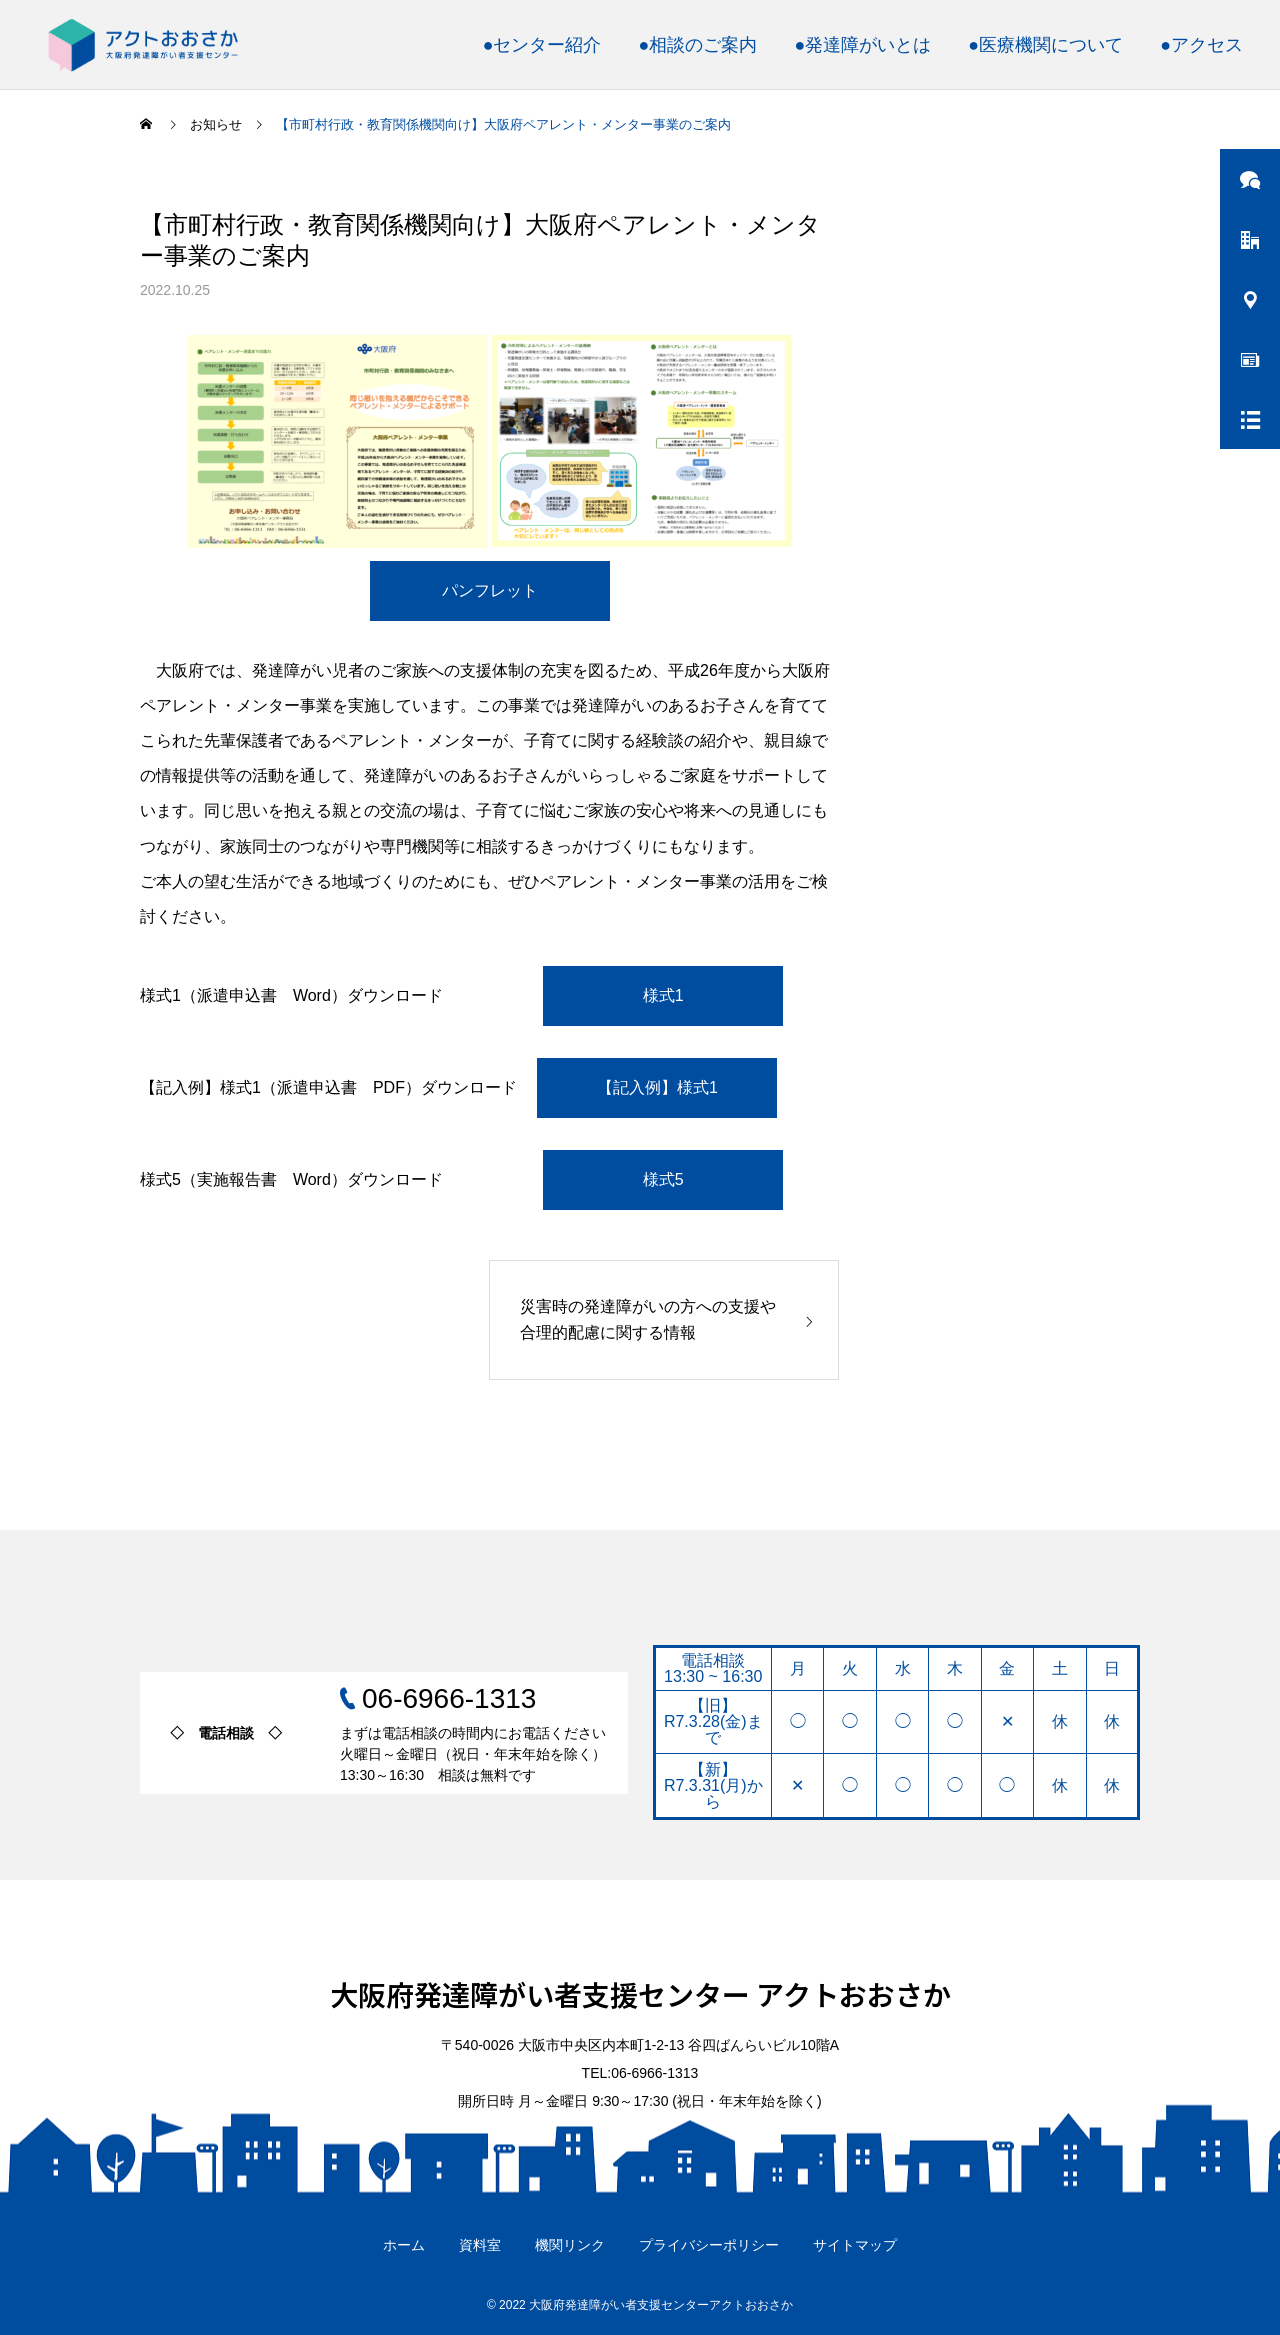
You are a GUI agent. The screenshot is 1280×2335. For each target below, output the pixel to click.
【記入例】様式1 (657, 1087)
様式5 (663, 1179)
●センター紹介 (542, 45)
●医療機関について (1045, 45)
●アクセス (1201, 45)
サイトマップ (855, 2245)
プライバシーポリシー (709, 2245)
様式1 (663, 995)
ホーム (404, 2245)
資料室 (480, 2245)
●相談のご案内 (698, 45)
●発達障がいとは (862, 45)
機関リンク (570, 2245)
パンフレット (490, 590)
